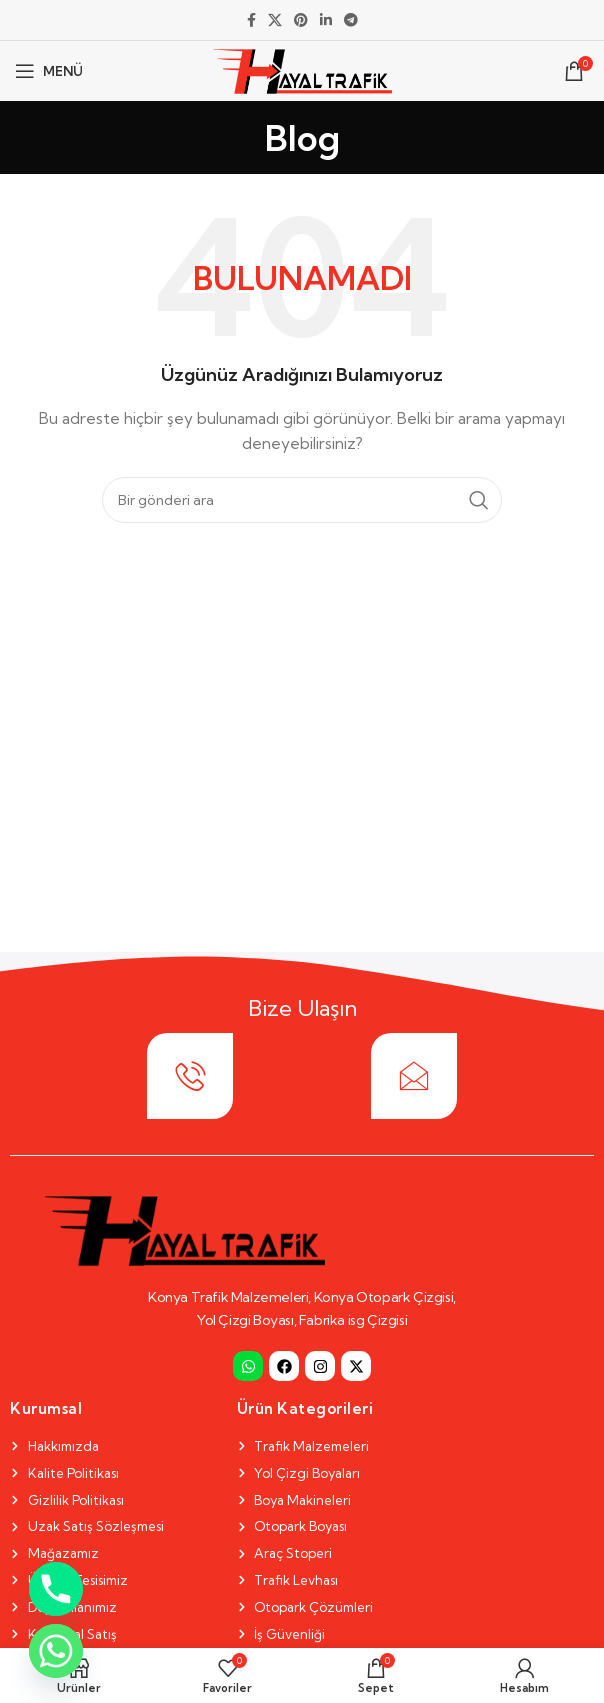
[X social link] (275, 20)
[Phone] (56, 1589)
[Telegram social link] (351, 20)
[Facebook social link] (251, 20)
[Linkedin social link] (326, 20)
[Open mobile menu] (49, 71)
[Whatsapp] (56, 1651)
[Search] (302, 500)
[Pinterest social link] (301, 20)
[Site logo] (302, 69)
